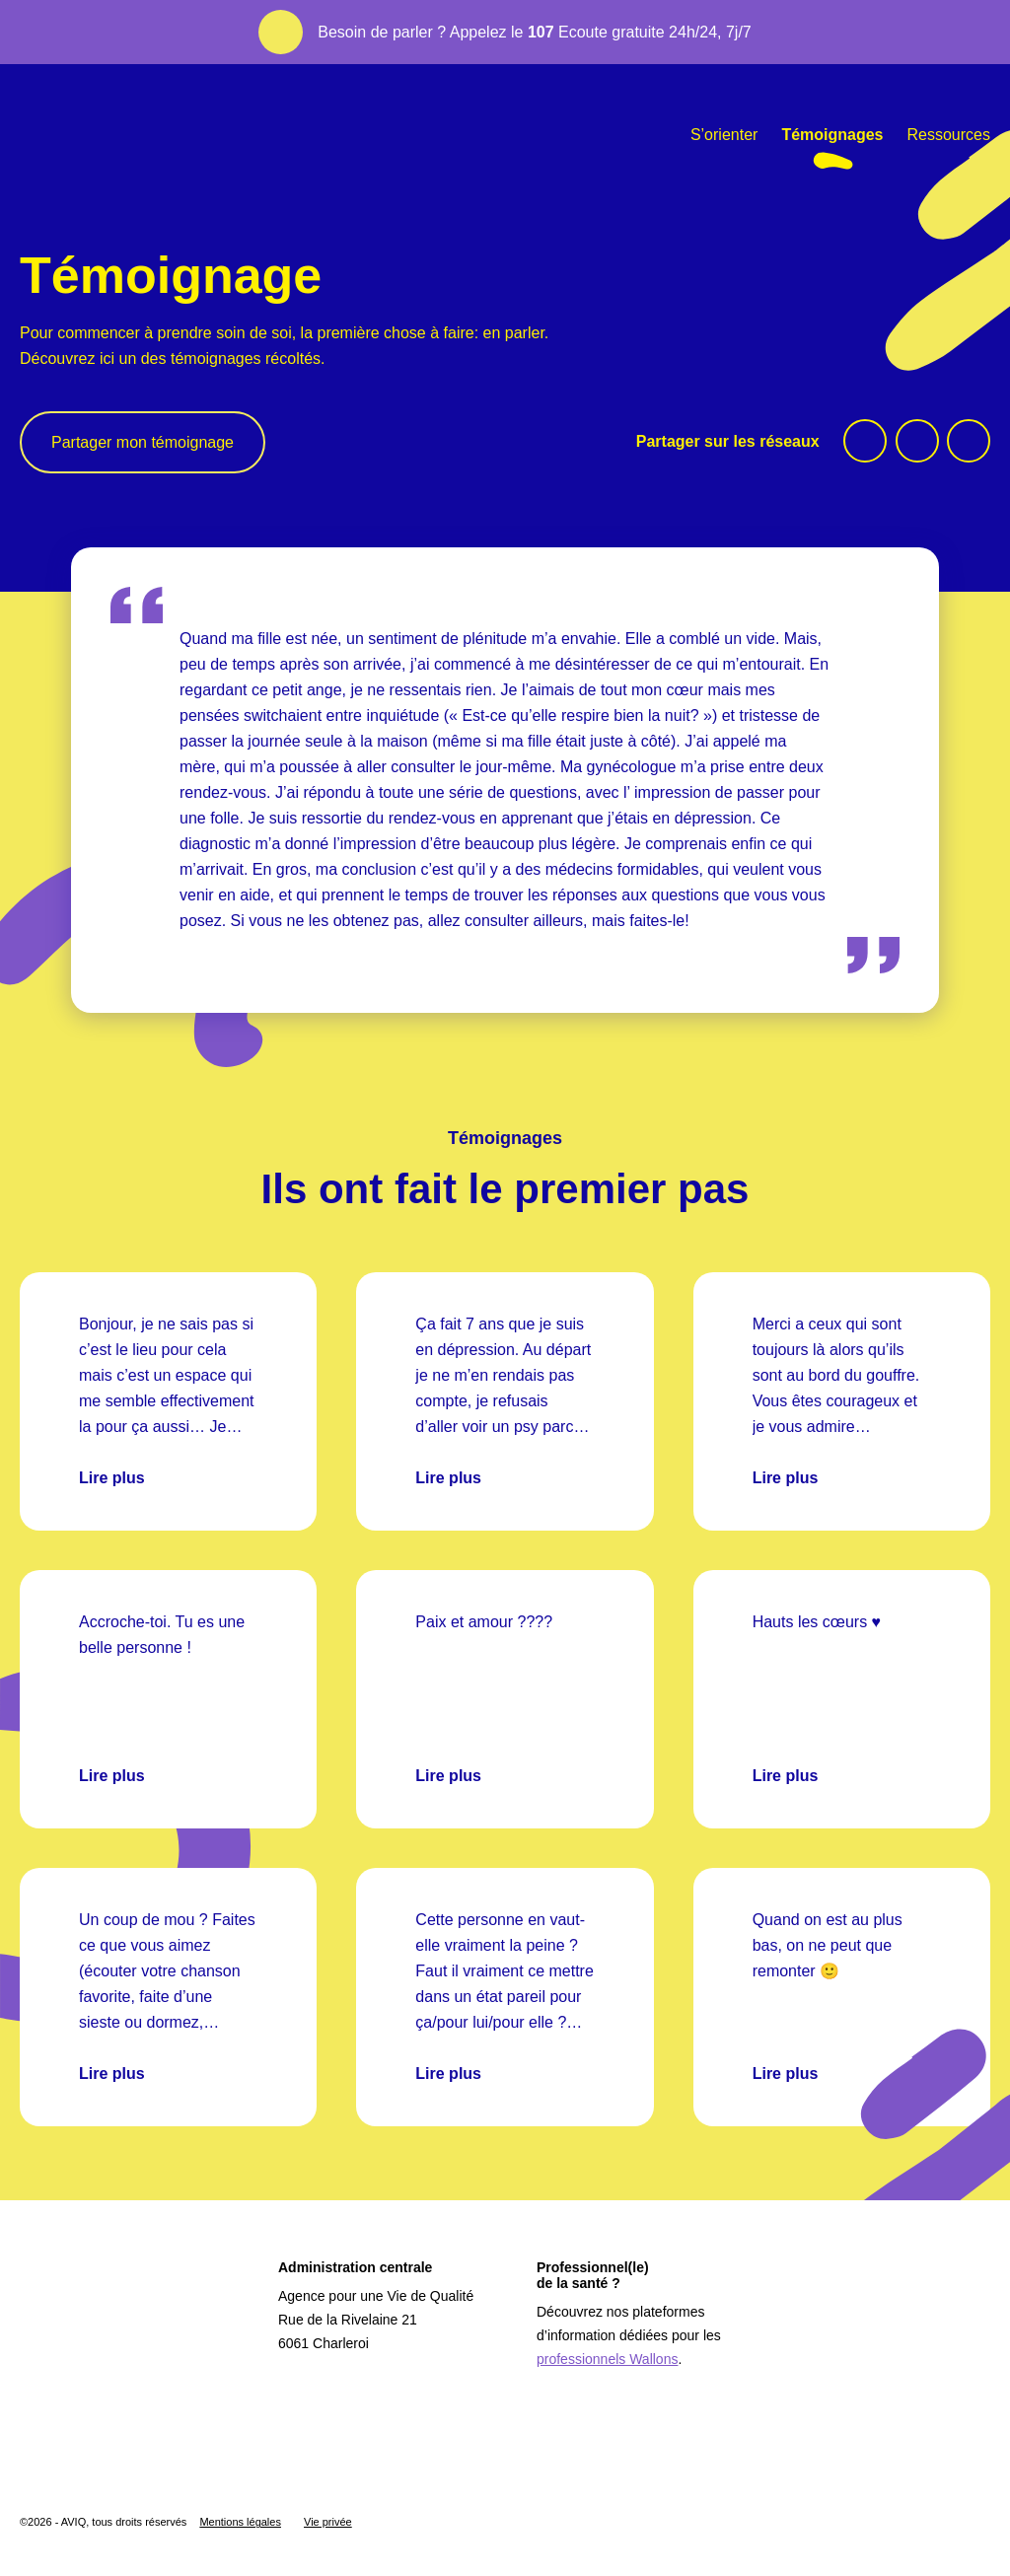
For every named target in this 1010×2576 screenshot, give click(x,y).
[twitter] (917, 441)
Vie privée (328, 2522)
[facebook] (865, 441)
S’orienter (724, 134)
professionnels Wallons (607, 2359)
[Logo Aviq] (111, 2350)
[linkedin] (968, 441)
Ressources (948, 134)
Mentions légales (240, 2522)
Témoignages (832, 134)
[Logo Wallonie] (81, 2463)
